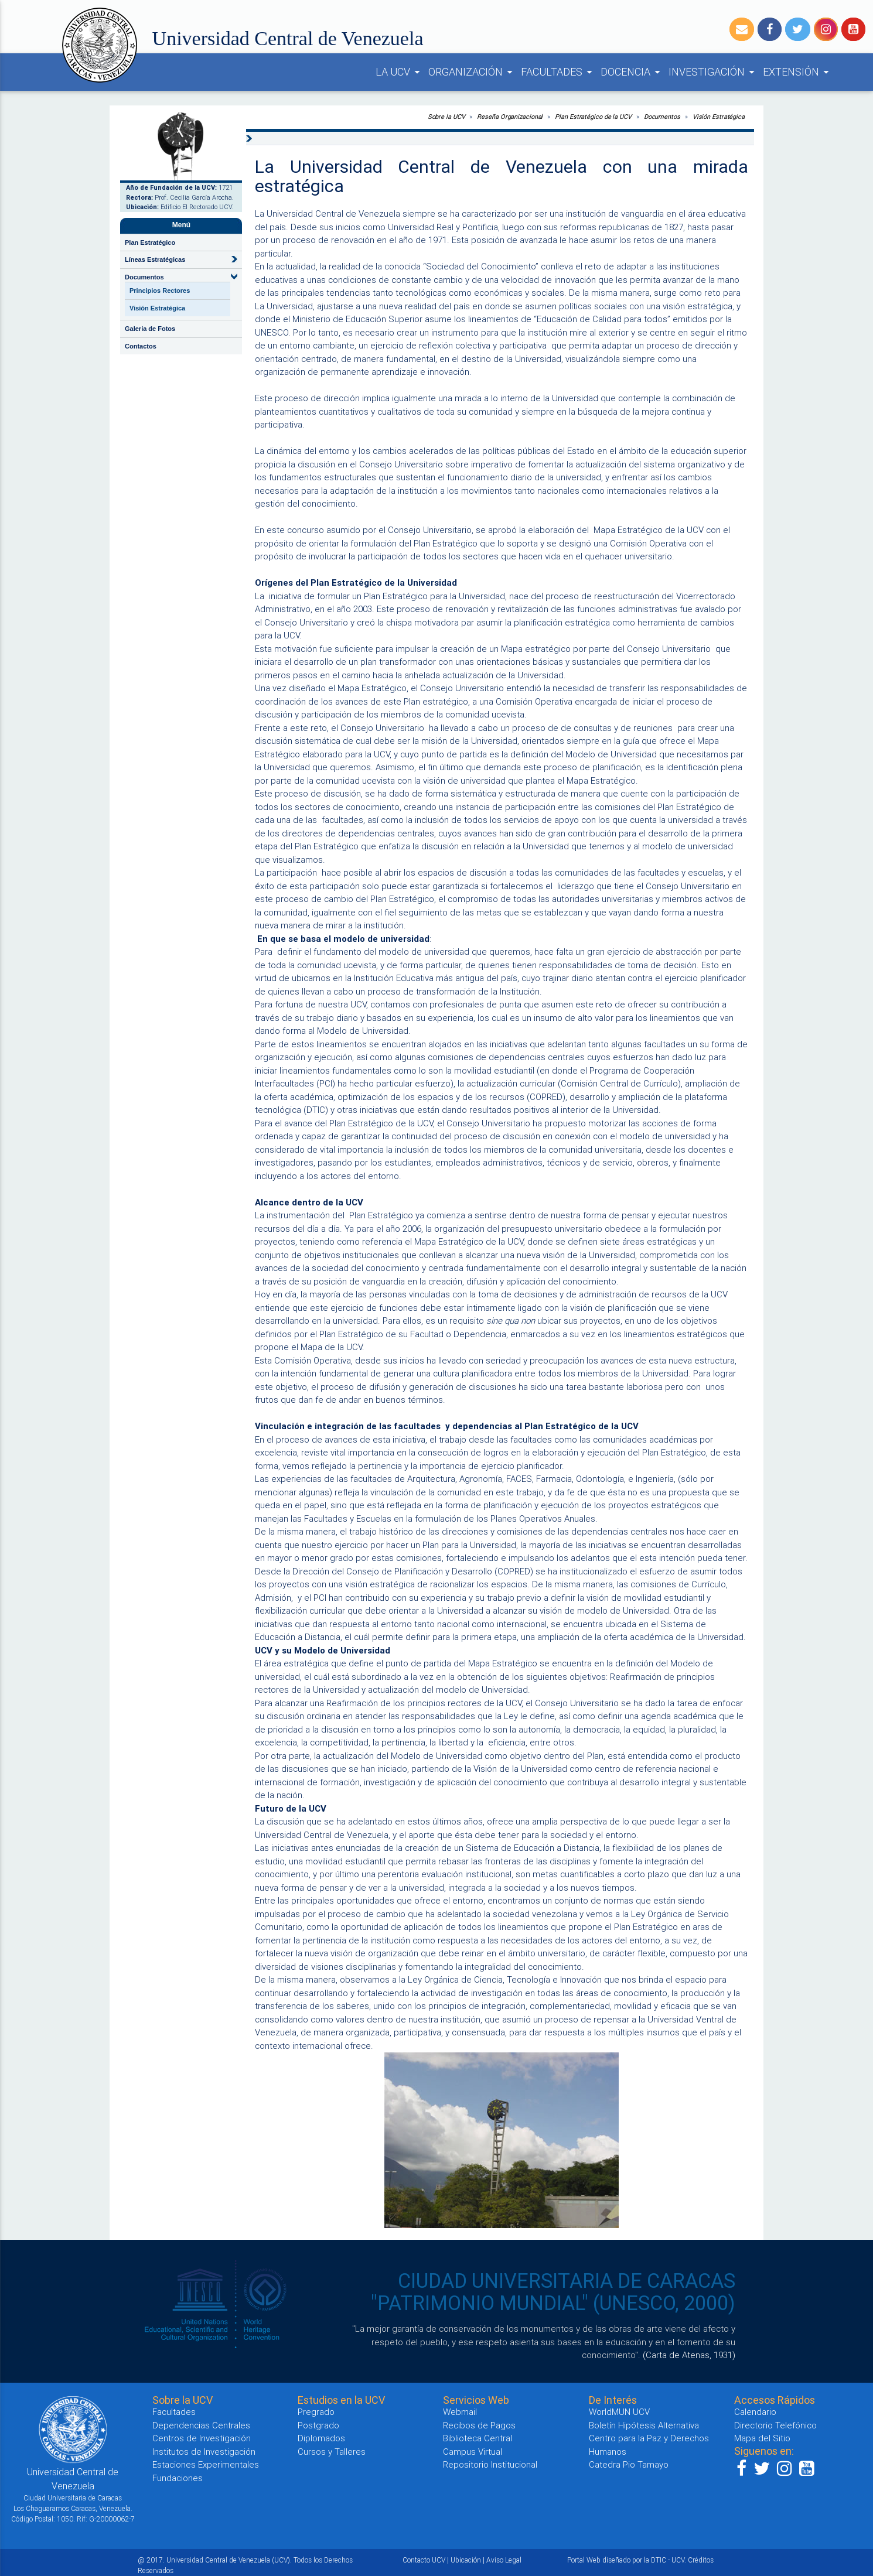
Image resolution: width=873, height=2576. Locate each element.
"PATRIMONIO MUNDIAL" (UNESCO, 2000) (553, 2303)
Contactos (140, 346)
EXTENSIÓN (798, 72)
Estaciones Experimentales (205, 2464)
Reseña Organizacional (510, 116)
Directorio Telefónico (775, 2425)
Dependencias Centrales (201, 2425)
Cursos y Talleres (332, 2451)
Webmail (460, 2411)
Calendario (755, 2411)
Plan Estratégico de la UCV (593, 116)
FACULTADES (558, 72)
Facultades (174, 2411)
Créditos (701, 2559)
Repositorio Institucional (490, 2464)
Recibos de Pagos (479, 2425)
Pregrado (316, 2411)
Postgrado (318, 2425)
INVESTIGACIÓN (713, 72)
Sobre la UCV (446, 116)
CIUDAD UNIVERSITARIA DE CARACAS (566, 2280)
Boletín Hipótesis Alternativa (644, 2425)
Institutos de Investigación (203, 2451)
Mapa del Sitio (762, 2438)
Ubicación (466, 2559)
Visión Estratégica (157, 308)
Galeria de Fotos (150, 328)
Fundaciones (177, 2477)
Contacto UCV (424, 2559)
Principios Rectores (159, 290)
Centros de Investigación (201, 2438)
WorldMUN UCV (619, 2411)
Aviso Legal (503, 2559)
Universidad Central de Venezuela (288, 38)
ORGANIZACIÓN (472, 72)
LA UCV (400, 72)
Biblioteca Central (477, 2438)
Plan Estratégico (150, 242)
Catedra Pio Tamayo (629, 2464)
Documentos (662, 116)
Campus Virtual (472, 2451)
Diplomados (321, 2438)
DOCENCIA (632, 72)
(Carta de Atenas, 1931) (689, 2354)
